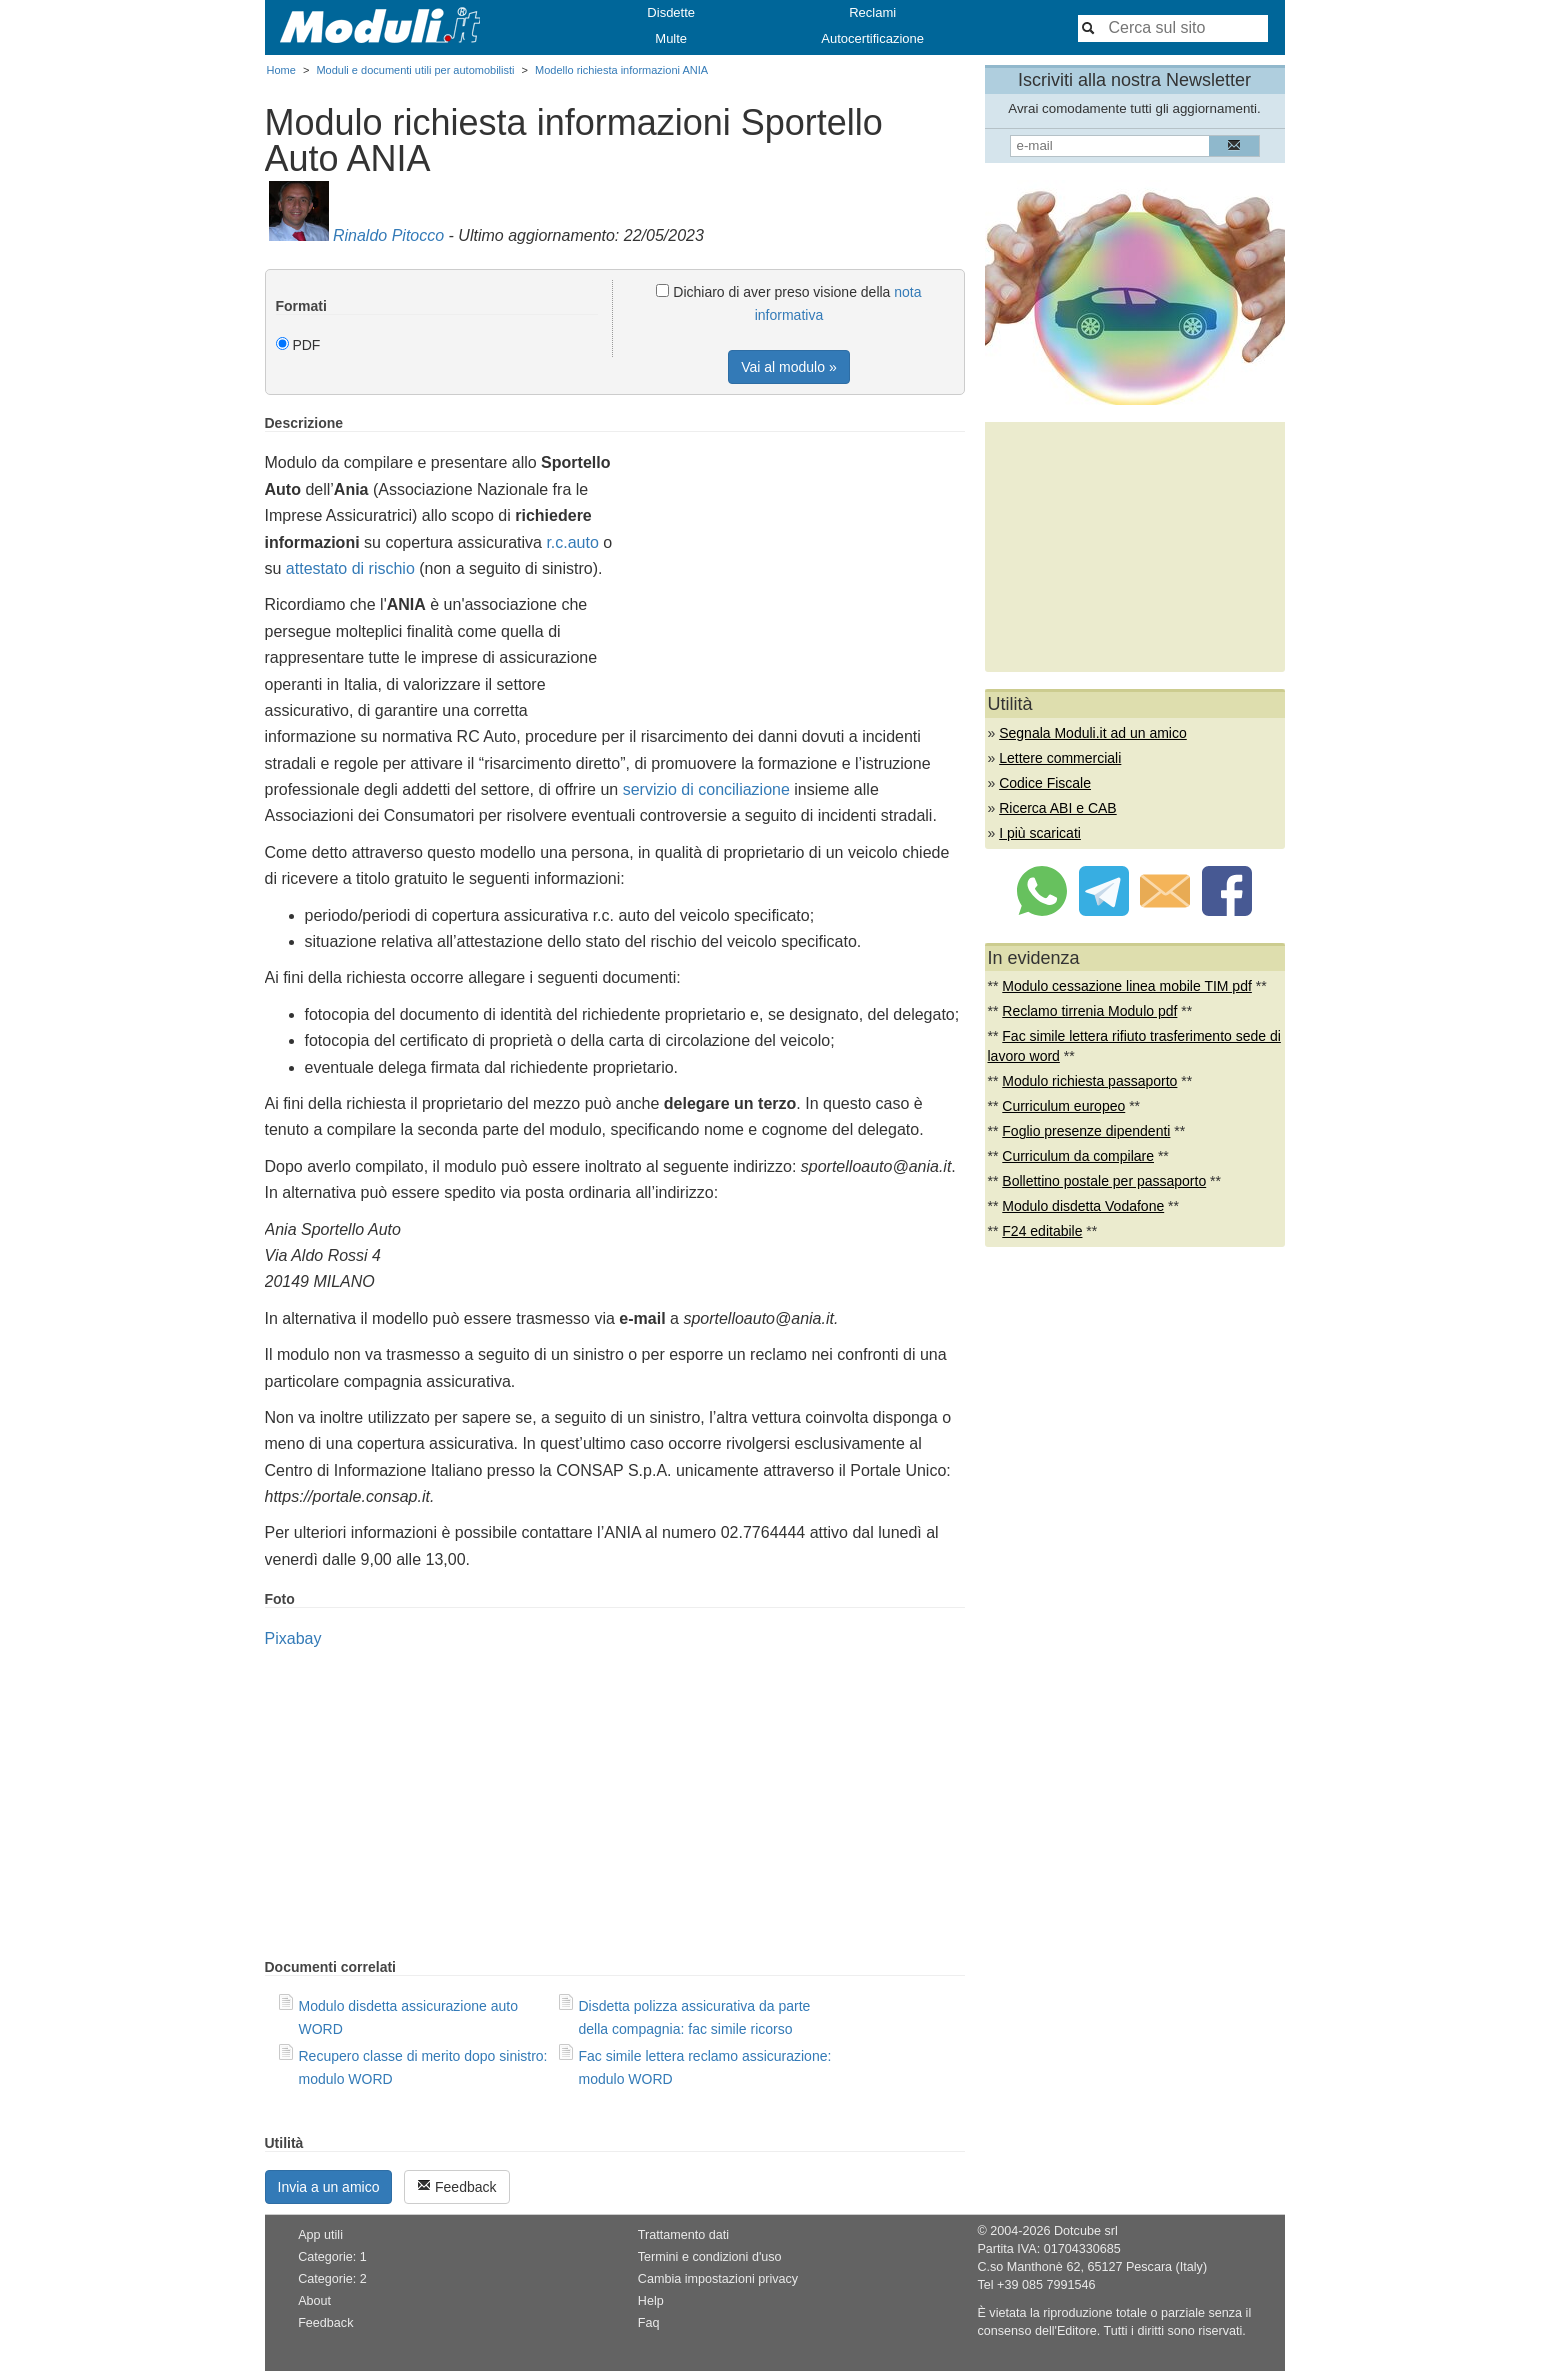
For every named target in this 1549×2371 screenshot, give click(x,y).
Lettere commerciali (1060, 758)
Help (651, 2301)
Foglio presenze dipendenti (1086, 1131)
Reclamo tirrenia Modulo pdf (1089, 1011)
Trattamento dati (683, 2235)
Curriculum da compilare (1078, 1156)
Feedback (456, 2186)
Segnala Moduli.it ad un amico (1093, 733)
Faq (649, 2323)
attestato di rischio (350, 568)
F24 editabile (1042, 1231)
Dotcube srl (1086, 2231)
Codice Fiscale (1045, 783)
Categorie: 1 (332, 2257)
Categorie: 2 (332, 2279)
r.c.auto (572, 542)
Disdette (671, 12)
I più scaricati (1040, 833)
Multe (671, 38)
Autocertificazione (872, 38)
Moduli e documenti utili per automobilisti (415, 70)
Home (281, 70)
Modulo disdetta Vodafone (1083, 1206)
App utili (320, 2235)
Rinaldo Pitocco (388, 235)
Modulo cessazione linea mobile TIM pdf (1127, 986)
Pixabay (293, 1638)
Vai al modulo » (788, 367)
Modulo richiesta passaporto (1089, 1081)
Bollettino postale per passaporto (1104, 1181)
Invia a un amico (329, 2187)
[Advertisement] (797, 555)
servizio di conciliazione (706, 789)
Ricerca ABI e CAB (1058, 808)
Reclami (872, 12)
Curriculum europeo (1063, 1106)
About (314, 2301)
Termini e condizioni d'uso (710, 2257)
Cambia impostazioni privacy (718, 2279)
